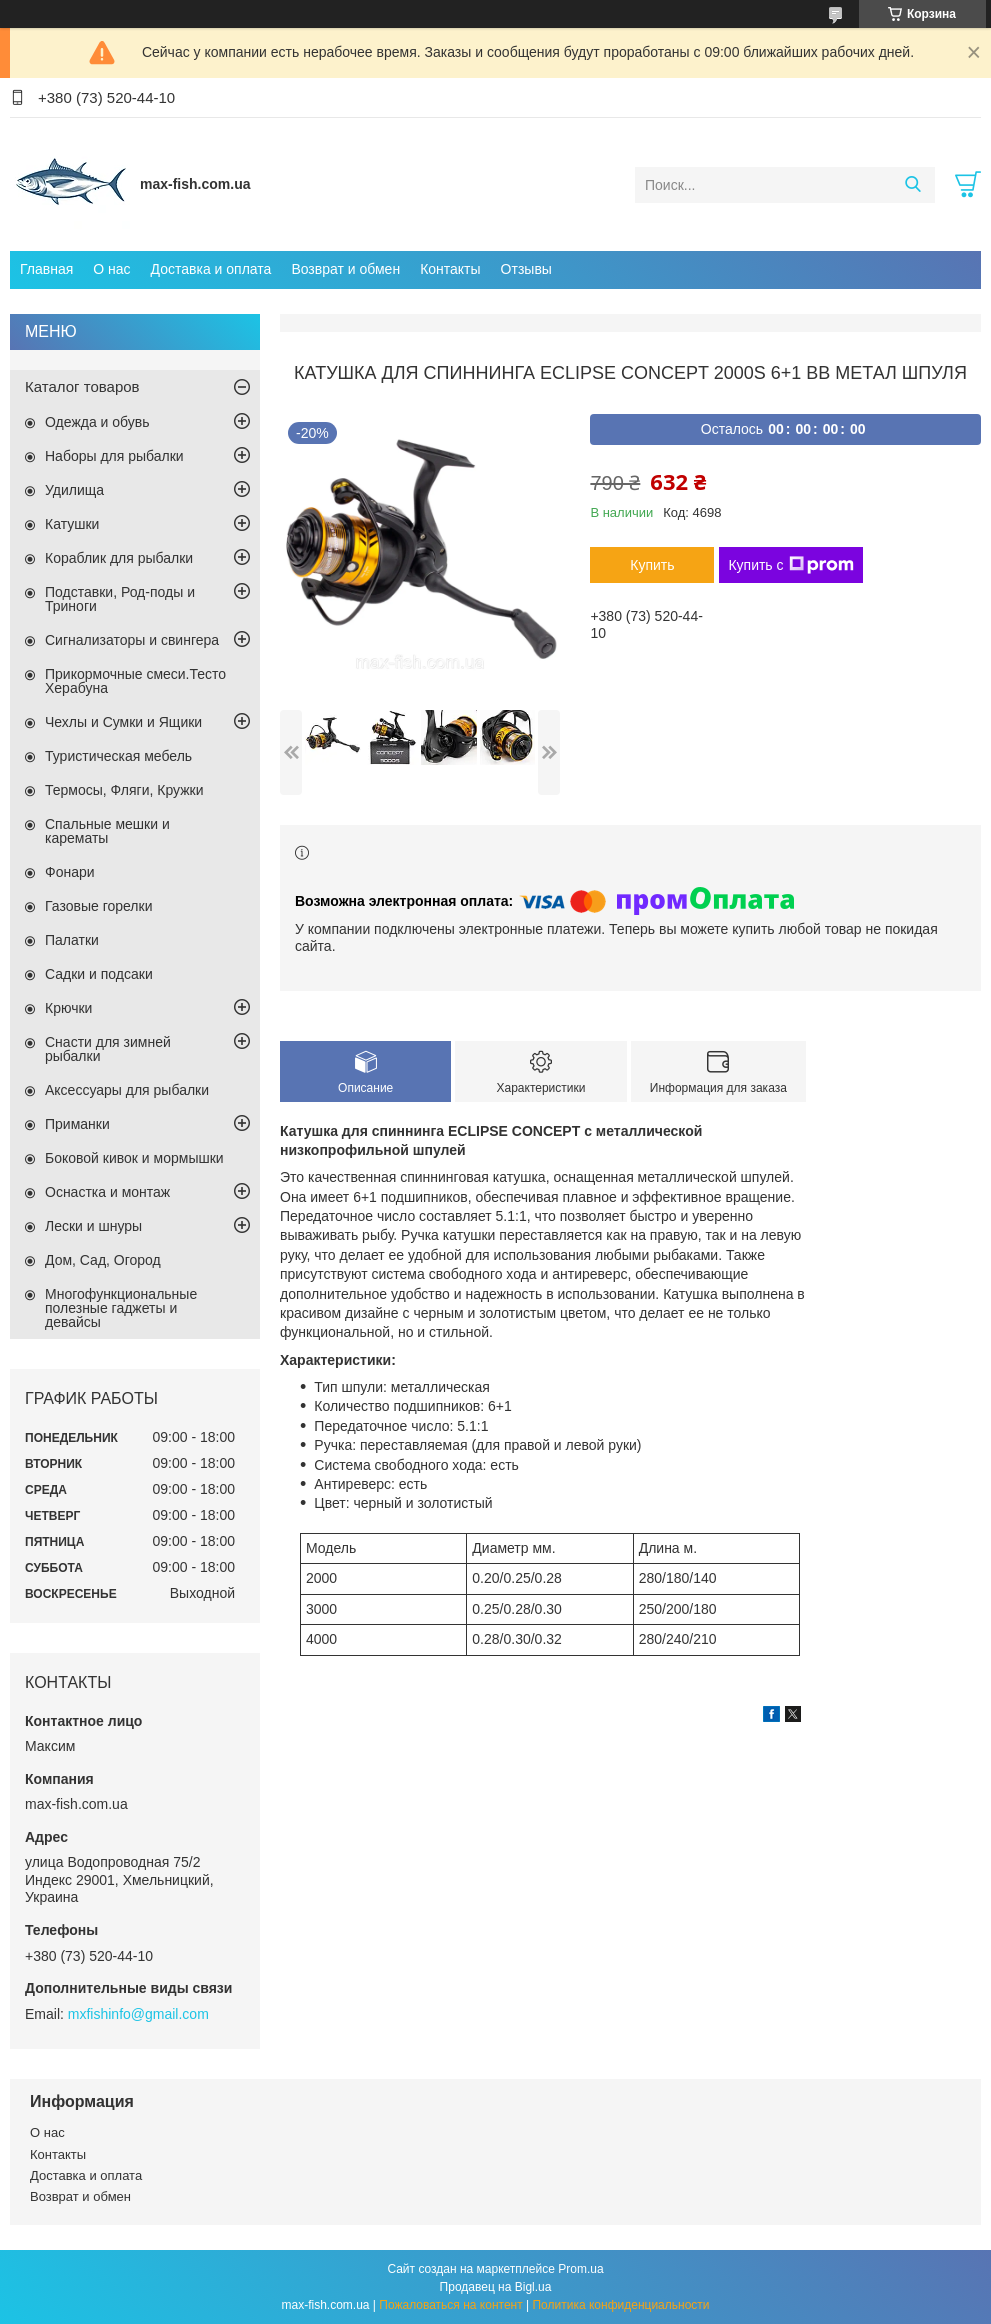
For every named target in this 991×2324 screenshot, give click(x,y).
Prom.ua (580, 2269)
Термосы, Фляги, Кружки (124, 790)
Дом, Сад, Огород (103, 1260)
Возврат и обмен (345, 269)
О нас (111, 269)
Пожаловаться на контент (450, 2305)
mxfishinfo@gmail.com (138, 2014)
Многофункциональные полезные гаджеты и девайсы (121, 1308)
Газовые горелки (98, 906)
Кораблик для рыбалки (119, 558)
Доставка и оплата (211, 269)
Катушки (72, 524)
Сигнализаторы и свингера (132, 640)
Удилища (74, 490)
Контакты (450, 269)
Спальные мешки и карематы (107, 831)
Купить (652, 565)
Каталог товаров (82, 386)
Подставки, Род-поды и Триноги (120, 599)
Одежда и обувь (97, 422)
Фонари (70, 872)
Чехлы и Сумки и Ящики (123, 722)
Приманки (77, 1124)
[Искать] (912, 185)
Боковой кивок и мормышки (134, 1158)
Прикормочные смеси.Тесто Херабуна (135, 681)
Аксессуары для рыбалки (127, 1090)
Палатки (72, 940)
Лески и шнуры (93, 1226)
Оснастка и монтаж (107, 1192)
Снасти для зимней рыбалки (108, 1049)
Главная (46, 269)
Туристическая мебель (118, 756)
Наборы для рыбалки (114, 456)
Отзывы (526, 269)
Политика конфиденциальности (620, 2305)
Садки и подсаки (99, 974)
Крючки (68, 1008)
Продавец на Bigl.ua (496, 2287)
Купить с (790, 565)
